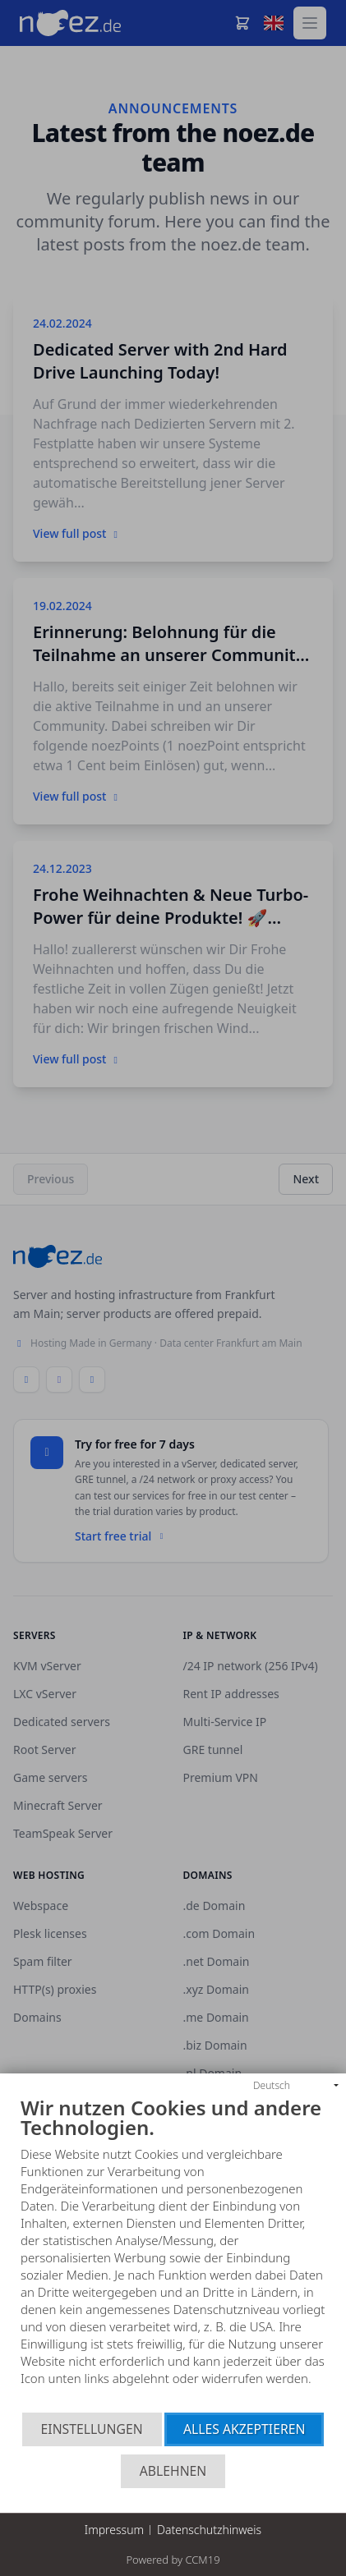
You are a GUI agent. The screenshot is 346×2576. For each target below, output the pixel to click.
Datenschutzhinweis (209, 2529)
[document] (173, 2255)
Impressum (114, 2529)
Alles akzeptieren (244, 2429)
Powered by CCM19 (172, 2559)
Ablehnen (173, 2471)
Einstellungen (92, 2429)
